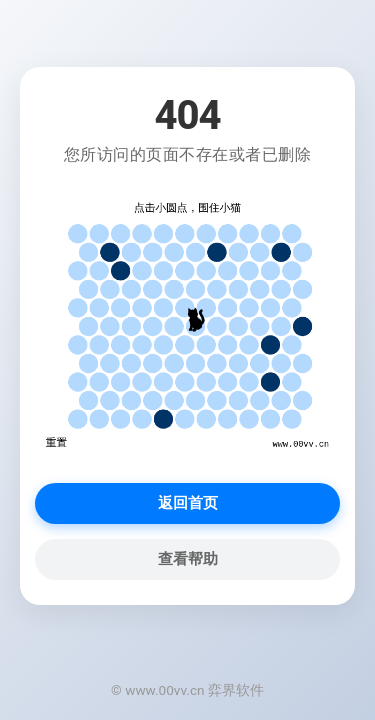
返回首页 (188, 503)
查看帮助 (188, 559)
